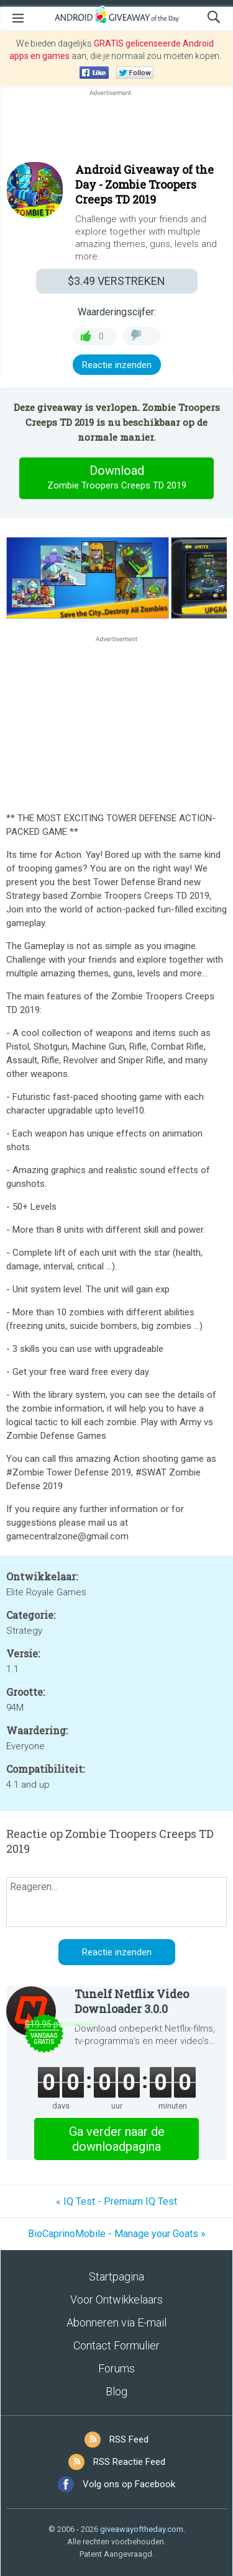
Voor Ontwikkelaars (116, 2299)
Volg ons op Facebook (129, 2484)
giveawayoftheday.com (141, 2529)
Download (116, 478)
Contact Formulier (116, 2345)
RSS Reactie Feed (129, 2461)
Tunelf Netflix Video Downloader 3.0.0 (132, 2001)
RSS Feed (128, 2439)
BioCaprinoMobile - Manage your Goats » (117, 2234)
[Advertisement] (116, 128)
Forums (116, 2368)
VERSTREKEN (116, 280)
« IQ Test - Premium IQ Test (116, 2201)
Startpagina (116, 2276)
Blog (116, 2391)
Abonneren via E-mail (116, 2322)
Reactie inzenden (117, 365)
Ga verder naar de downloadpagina (117, 2139)
